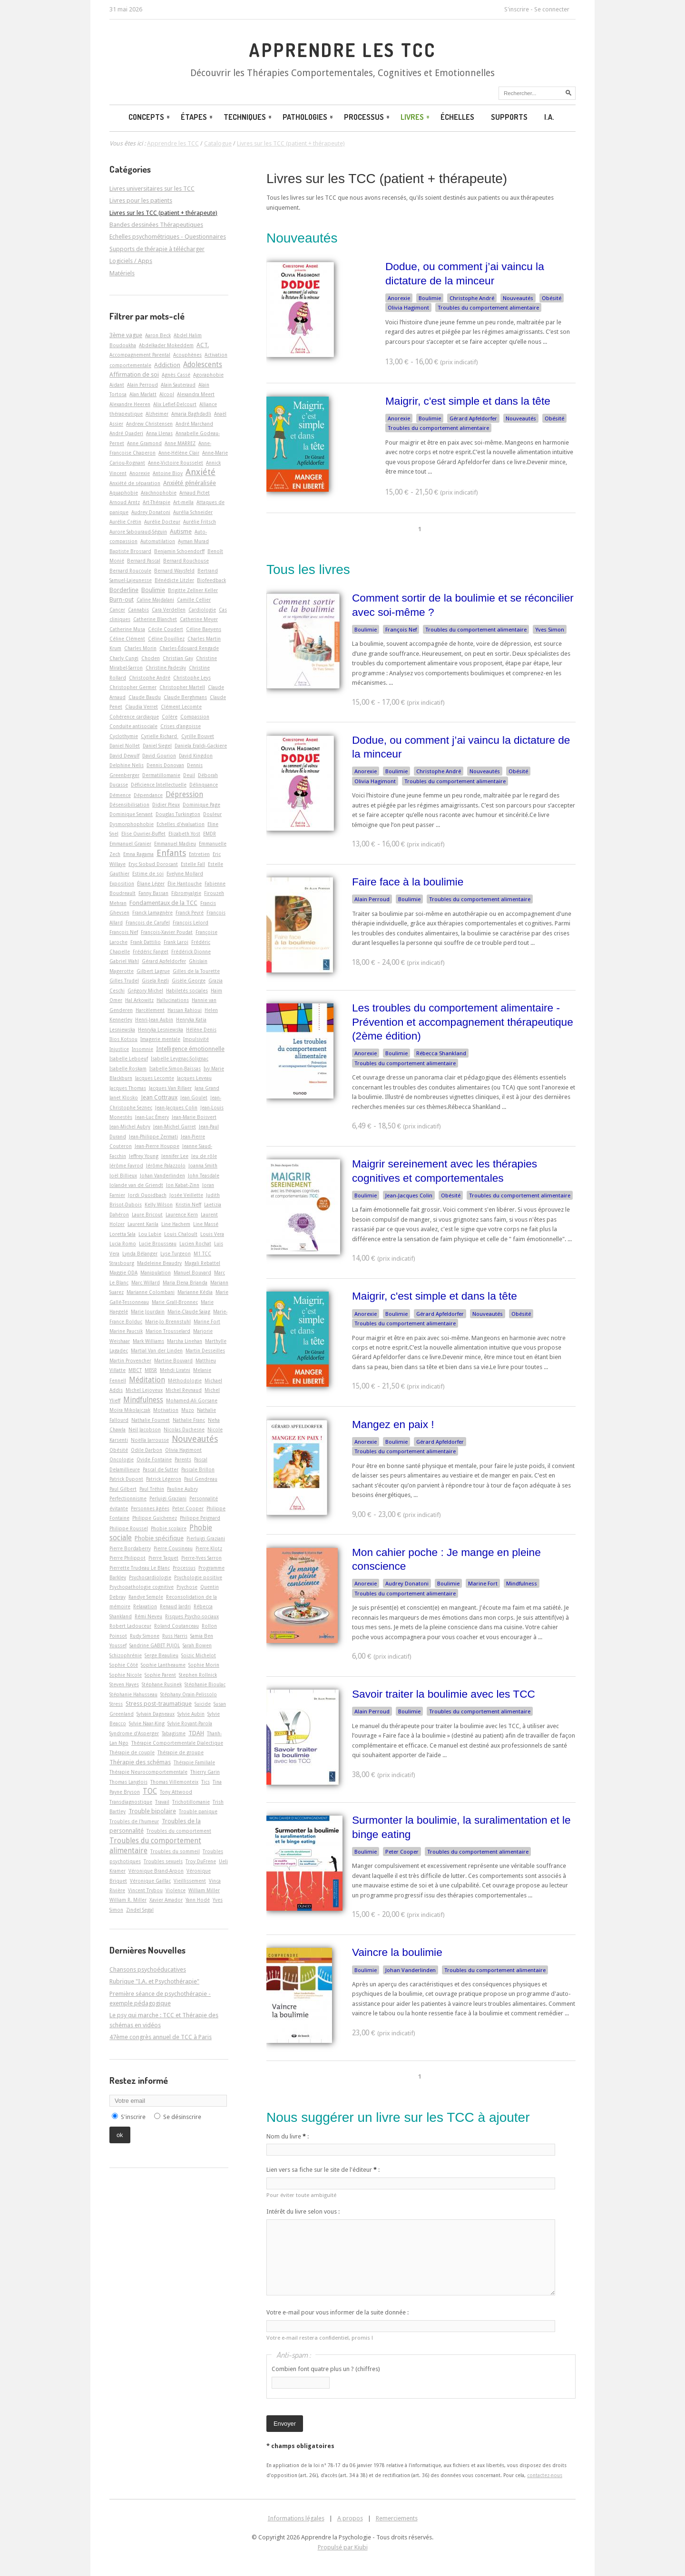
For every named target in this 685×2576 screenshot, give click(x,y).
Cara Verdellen (169, 609)
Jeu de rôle (204, 1156)
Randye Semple (145, 1597)
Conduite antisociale (133, 726)
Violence (176, 1890)
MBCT (135, 1370)
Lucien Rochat (195, 1243)
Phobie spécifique (159, 1538)
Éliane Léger (151, 883)
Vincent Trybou (145, 1890)
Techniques (248, 117)
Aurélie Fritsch (199, 522)
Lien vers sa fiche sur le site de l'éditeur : (323, 2169)
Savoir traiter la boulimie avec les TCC (443, 1694)
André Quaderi (126, 433)
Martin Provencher (130, 1360)
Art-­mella (183, 502)
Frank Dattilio (145, 942)
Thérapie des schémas (140, 1762)
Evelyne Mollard (184, 873)
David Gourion (159, 755)
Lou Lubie (149, 1234)
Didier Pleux (166, 804)
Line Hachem (175, 1224)
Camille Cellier (194, 600)
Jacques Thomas (127, 1088)
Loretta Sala (122, 1234)
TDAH (196, 1733)
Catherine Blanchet (155, 619)
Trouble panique (198, 1811)
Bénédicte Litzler (174, 580)
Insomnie (142, 1049)
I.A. (549, 117)
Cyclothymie (123, 736)
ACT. (202, 345)
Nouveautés (518, 298)
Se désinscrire (182, 2116)
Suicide (203, 1704)
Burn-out (121, 599)
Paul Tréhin (151, 1489)
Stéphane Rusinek (162, 1684)
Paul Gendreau (200, 1479)
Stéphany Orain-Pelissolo (188, 1694)
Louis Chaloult (180, 1234)
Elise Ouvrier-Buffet (143, 833)
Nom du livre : (287, 2136)
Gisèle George (189, 980)
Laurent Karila (142, 1224)
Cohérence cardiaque (134, 716)
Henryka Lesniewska (160, 1029)
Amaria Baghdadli (191, 414)
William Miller (204, 1890)
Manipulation (155, 1272)
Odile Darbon (146, 1450)
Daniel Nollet (124, 745)
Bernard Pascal (143, 561)
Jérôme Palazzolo (166, 1165)
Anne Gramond (144, 443)
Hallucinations (173, 1000)
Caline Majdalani (155, 600)
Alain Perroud (372, 899)
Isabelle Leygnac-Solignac (179, 1058)
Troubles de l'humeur (134, 1821)
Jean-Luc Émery (152, 1117)
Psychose (186, 1587)
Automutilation (157, 541)
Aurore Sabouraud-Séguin (138, 532)
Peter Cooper (402, 1851)
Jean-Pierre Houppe (157, 1146)
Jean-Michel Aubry (129, 1126)
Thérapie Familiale (194, 1762)
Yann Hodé (198, 1900)
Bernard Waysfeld (174, 571)
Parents (183, 1459)
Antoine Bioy (168, 473)
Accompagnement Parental (139, 355)
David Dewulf (124, 755)
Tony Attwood (176, 1792)
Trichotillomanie (191, 1802)
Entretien (199, 854)
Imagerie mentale (160, 1039)
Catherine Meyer (199, 619)
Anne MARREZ (180, 443)
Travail (162, 1802)
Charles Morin (140, 648)
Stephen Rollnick (198, 1675)
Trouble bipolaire (152, 1811)
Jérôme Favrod (126, 1165)
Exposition (121, 883)
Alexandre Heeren (129, 404)
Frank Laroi (176, 942)
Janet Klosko (123, 1097)
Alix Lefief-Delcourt (174, 404)
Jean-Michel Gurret (174, 1126)
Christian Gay (178, 658)
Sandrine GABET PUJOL (154, 1645)
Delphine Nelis (126, 765)
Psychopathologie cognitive (141, 1587)
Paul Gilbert (123, 1489)
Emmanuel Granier (130, 843)
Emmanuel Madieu (175, 843)
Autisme (181, 531)
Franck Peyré (190, 912)
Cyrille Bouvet (197, 736)
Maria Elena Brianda (185, 1282)
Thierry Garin (205, 1772)
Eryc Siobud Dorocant (153, 864)
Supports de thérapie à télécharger (157, 249)
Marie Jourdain (148, 1311)
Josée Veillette (186, 1195)
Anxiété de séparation (134, 483)
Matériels (122, 273)
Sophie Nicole (125, 1675)
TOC (150, 1791)
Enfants (171, 853)
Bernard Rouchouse (186, 561)
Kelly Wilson (159, 1204)
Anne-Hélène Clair (178, 453)
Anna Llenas (159, 433)
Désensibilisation (129, 804)
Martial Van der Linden (157, 1350)
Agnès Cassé (176, 375)
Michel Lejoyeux (144, 1390)
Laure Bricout (147, 1214)
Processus (367, 117)
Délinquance (203, 784)
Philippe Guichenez (154, 1518)
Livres (416, 117)
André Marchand (194, 424)
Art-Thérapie (156, 502)
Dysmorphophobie (131, 824)
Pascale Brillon (198, 1469)
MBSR (151, 1370)
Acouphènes (187, 355)
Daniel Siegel (157, 745)
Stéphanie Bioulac (205, 1684)
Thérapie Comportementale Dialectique (177, 1743)
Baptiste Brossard (130, 551)
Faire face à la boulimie (407, 881)
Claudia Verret (141, 707)
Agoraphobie (208, 375)
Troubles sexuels (163, 1861)
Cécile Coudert (165, 629)
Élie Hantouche (184, 883)
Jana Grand (207, 1088)
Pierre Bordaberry (130, 1548)
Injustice (119, 1049)
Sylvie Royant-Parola (189, 1723)
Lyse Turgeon (175, 1253)
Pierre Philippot (127, 1558)
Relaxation (145, 1606)
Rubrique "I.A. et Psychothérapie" (154, 1981)
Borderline (123, 589)
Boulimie (430, 298)
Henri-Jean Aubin (154, 1019)
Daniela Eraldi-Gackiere (201, 745)
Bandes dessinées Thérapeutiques (156, 224)
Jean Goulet (193, 1097)
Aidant (116, 385)
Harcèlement (150, 1010)
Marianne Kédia (195, 1292)
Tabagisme (174, 1733)
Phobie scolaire (168, 1528)
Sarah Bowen (197, 1645)
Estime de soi (148, 873)
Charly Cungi (123, 658)
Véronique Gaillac (150, 1881)
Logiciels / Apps (130, 260)
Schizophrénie (125, 1655)
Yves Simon (549, 629)
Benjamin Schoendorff (179, 551)
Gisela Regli (155, 980)
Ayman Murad (193, 541)
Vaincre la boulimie (397, 1952)
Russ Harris (174, 1636)
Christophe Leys (192, 677)
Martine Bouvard (173, 1360)
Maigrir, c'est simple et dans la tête (467, 401)
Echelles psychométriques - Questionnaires (167, 236)
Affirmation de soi (134, 374)
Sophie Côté (123, 1665)
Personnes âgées (150, 1508)
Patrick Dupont (126, 1479)
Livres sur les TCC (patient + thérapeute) (386, 178)
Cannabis (138, 609)
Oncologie (121, 1459)
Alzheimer (157, 414)
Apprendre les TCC (342, 50)
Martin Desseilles (205, 1350)
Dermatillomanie (161, 775)
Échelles (457, 117)
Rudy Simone (144, 1636)
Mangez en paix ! (393, 1424)
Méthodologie (185, 1380)
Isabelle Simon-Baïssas (175, 1068)
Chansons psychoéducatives (147, 1969)
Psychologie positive (198, 1577)
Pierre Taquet (163, 1558)
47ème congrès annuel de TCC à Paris (160, 2037)
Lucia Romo (122, 1243)
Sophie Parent (160, 1675)
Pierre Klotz (209, 1548)
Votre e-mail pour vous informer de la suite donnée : (337, 2312)
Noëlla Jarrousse (150, 1440)
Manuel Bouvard (192, 1272)
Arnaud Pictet (194, 493)
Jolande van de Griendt (136, 1185)
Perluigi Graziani (167, 1498)
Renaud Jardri (175, 1606)
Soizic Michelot (198, 1655)
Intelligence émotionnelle (190, 1048)
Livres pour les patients (140, 200)
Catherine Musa (127, 629)
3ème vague (125, 335)
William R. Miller (128, 1900)
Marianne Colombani (151, 1292)
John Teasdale (203, 1175)
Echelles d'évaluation (181, 824)
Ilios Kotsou (123, 1039)
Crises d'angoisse (180, 726)
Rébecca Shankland (441, 1053)
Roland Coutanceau (176, 1626)
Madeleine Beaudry (159, 1263)
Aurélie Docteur (162, 522)
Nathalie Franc (189, 1420)
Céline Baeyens (203, 629)
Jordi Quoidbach (147, 1195)
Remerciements (397, 2518)
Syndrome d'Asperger (134, 1733)
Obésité (551, 298)
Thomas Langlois (128, 1782)
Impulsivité (196, 1039)
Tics (205, 1782)
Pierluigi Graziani (205, 1538)
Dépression (184, 794)
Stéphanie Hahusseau (133, 1694)
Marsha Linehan (184, 1341)
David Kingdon (196, 755)
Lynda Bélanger (139, 1253)
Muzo (187, 1410)
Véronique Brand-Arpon (156, 1871)
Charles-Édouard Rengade (189, 648)
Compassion (194, 716)
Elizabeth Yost (184, 833)
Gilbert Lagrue (153, 971)
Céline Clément (127, 639)
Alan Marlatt (143, 394)
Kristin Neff (188, 1204)
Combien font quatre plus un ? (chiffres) (326, 2368)
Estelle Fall (193, 864)
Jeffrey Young (143, 1156)
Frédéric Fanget (150, 951)
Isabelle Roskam (128, 1068)
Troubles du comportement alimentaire (488, 307)
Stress (116, 1704)
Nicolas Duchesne (184, 1429)
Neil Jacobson (144, 1429)
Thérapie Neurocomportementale (148, 1772)
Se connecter (551, 9)
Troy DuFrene (201, 1861)
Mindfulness (521, 1583)
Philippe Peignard (200, 1518)
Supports (509, 117)
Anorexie (399, 298)
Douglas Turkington (178, 814)
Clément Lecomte (181, 707)
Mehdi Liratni (175, 1370)
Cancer (117, 609)
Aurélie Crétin (125, 522)
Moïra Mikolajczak (129, 1410)
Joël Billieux (123, 1175)
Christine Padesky (166, 668)
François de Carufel (148, 922)
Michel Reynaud (184, 1390)
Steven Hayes (124, 1684)
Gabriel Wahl (124, 961)
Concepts (149, 117)
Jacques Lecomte (154, 1078)
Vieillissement (190, 1881)
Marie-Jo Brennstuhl (168, 1321)
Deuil (189, 775)
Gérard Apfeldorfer (473, 418)
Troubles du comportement (179, 1831)
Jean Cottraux (159, 1097)
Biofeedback (211, 580)
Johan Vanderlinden (410, 1970)
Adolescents (202, 364)
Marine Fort (483, 1583)
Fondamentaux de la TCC (163, 902)
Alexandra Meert (196, 394)
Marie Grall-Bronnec (175, 1302)
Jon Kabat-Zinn (182, 1185)
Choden (150, 658)
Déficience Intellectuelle (158, 784)
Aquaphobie (123, 493)
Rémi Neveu (148, 1616)
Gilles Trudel (124, 980)
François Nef (401, 629)
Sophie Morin (203, 1665)
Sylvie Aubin (191, 1714)
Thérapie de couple (132, 1752)
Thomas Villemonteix (174, 1782)
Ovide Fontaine (154, 1459)
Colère (169, 716)
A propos (350, 2518)
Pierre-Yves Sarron (201, 1558)
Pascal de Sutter (160, 1469)
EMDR (209, 833)
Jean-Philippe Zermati (153, 1136)
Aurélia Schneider (193, 512)
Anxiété (200, 472)
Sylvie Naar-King (147, 1723)
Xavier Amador (166, 1900)
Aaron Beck (158, 335)
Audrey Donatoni (407, 1583)
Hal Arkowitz (139, 1000)
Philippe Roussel (128, 1528)
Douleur (212, 814)
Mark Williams (148, 1341)
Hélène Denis (201, 1029)
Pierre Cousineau (173, 1548)
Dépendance (148, 795)
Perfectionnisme (128, 1498)
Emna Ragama (138, 854)
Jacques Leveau (194, 1078)
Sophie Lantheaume (163, 1665)
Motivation (165, 1410)
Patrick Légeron (163, 1479)
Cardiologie (202, 609)
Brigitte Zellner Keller (193, 590)
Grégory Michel (145, 990)
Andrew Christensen (149, 424)
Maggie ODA (123, 1272)
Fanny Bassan (153, 893)
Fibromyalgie (186, 893)
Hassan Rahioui (184, 1010)
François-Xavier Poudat (167, 932)
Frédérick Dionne (191, 951)
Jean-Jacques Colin (408, 1195)
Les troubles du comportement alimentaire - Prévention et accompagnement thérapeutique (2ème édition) (462, 1021)
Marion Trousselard (168, 1331)
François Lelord (190, 922)
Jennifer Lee (174, 1156)
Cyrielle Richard (159, 736)
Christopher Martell (182, 687)
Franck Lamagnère (152, 912)
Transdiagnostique (130, 1802)
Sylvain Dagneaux (156, 1714)
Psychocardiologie (150, 1577)
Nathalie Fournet (150, 1420)
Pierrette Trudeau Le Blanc (139, 1568)
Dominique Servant (131, 814)
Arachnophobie (158, 493)
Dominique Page (201, 804)
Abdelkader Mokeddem (166, 345)
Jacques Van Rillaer (170, 1088)
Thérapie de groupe (180, 1752)
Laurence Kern (182, 1214)
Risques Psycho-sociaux (192, 1616)
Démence (120, 795)
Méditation (147, 1380)
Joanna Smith (202, 1165)
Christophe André (472, 298)
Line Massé (205, 1224)
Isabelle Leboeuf (128, 1058)
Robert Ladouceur (130, 1626)
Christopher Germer (133, 687)
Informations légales (296, 2518)
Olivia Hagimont (408, 307)
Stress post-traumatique (159, 1703)
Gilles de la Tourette (196, 971)
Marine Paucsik (126, 1331)
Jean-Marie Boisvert (194, 1117)
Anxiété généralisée (189, 482)
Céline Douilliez (166, 639)
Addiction (167, 365)
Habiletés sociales (187, 990)
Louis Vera (212, 1234)
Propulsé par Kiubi (343, 2547)
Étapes (197, 117)
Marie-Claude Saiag (188, 1311)
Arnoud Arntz (124, 502)
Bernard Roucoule (130, 571)
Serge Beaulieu (161, 1655)
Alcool (166, 394)
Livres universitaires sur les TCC (152, 188)
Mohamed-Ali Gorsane (191, 1400)
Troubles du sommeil (175, 1851)
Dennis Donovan (165, 765)
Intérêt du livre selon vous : (303, 2211)
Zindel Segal (140, 1910)
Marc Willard (145, 1282)
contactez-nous (544, 2475)
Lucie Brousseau (157, 1243)
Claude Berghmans (185, 697)
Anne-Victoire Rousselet (175, 463)
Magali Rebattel (202, 1263)
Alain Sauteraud (178, 385)
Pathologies (308, 117)
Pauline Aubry (182, 1489)
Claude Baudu (144, 697)
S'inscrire (516, 9)
